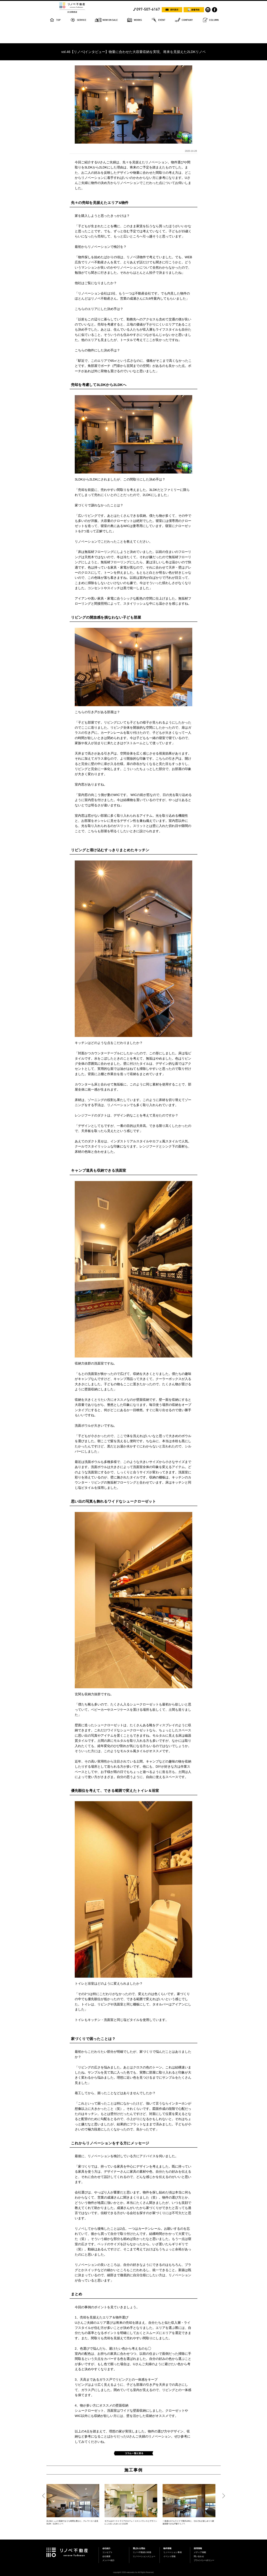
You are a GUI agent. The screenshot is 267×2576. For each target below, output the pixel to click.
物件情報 (167, 2548)
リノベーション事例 (172, 2552)
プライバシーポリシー (204, 2560)
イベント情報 (169, 2556)
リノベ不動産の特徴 (142, 2552)
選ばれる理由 (139, 2548)
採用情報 (198, 2548)
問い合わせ (199, 2556)
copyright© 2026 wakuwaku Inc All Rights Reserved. (133, 2572)
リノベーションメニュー (144, 2556)
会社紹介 (106, 2548)
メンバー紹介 (108, 2560)
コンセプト (107, 2552)
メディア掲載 (200, 2552)
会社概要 (106, 2556)
